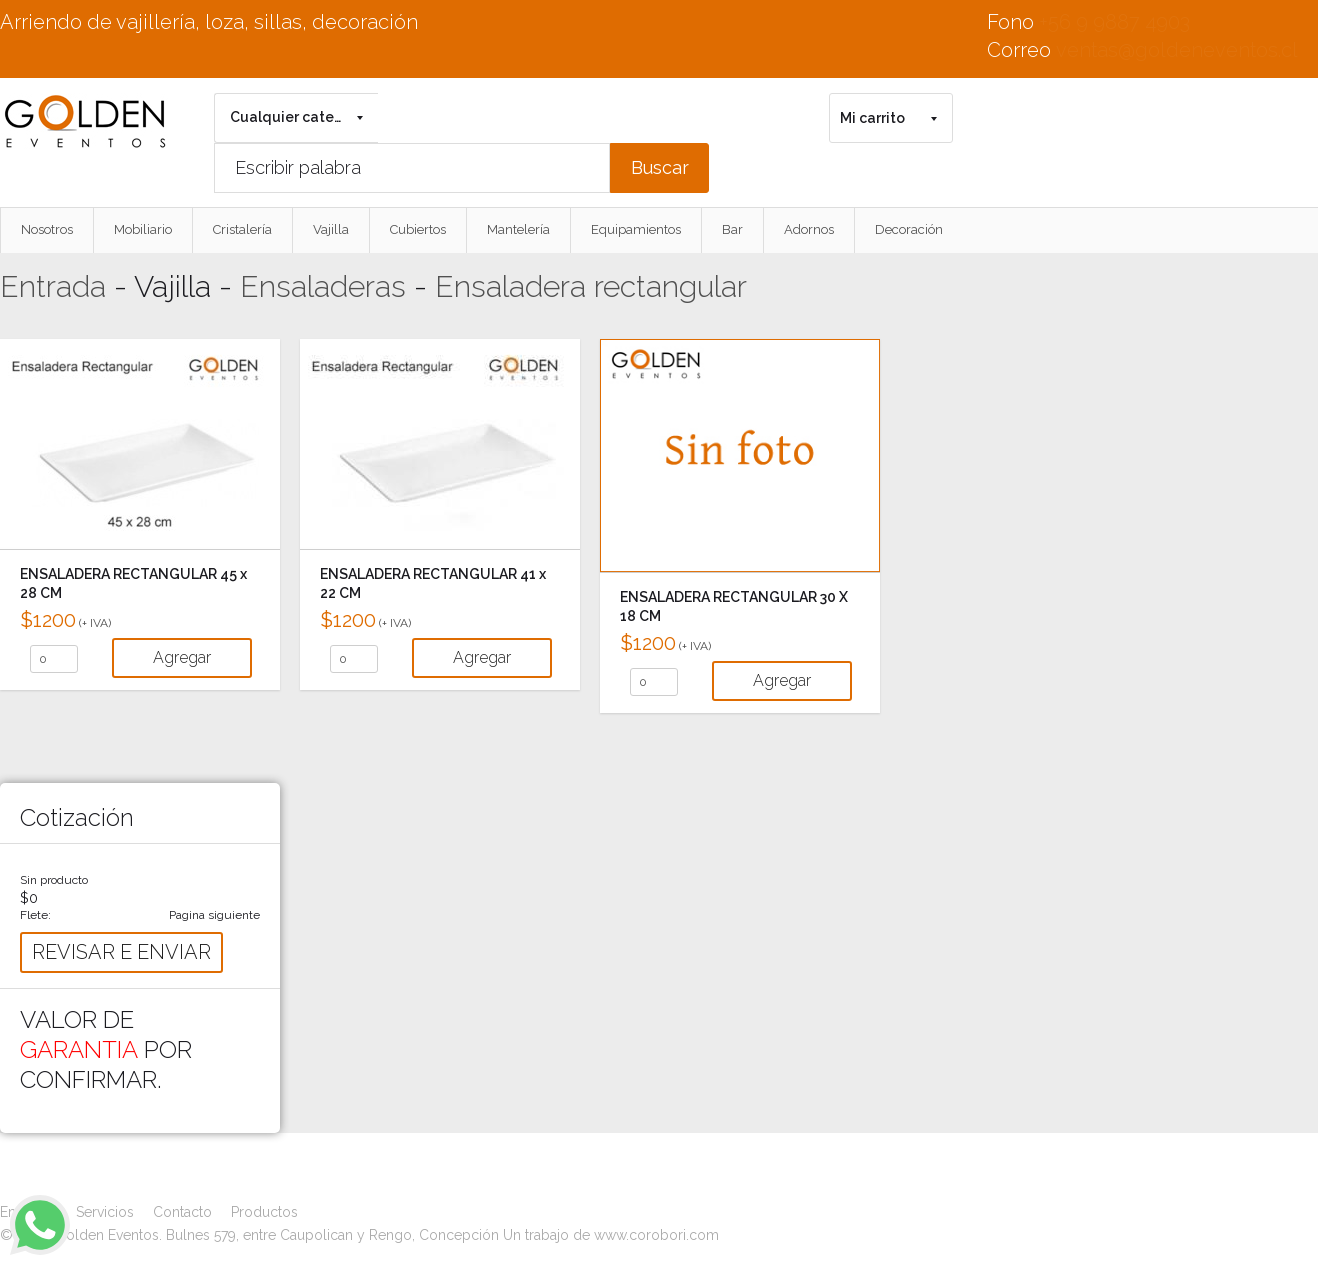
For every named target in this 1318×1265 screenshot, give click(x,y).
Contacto (182, 1212)
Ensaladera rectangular (591, 286)
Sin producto (54, 880)
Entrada (53, 286)
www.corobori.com (656, 1235)
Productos (264, 1212)
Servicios (105, 1212)
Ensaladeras (323, 286)
